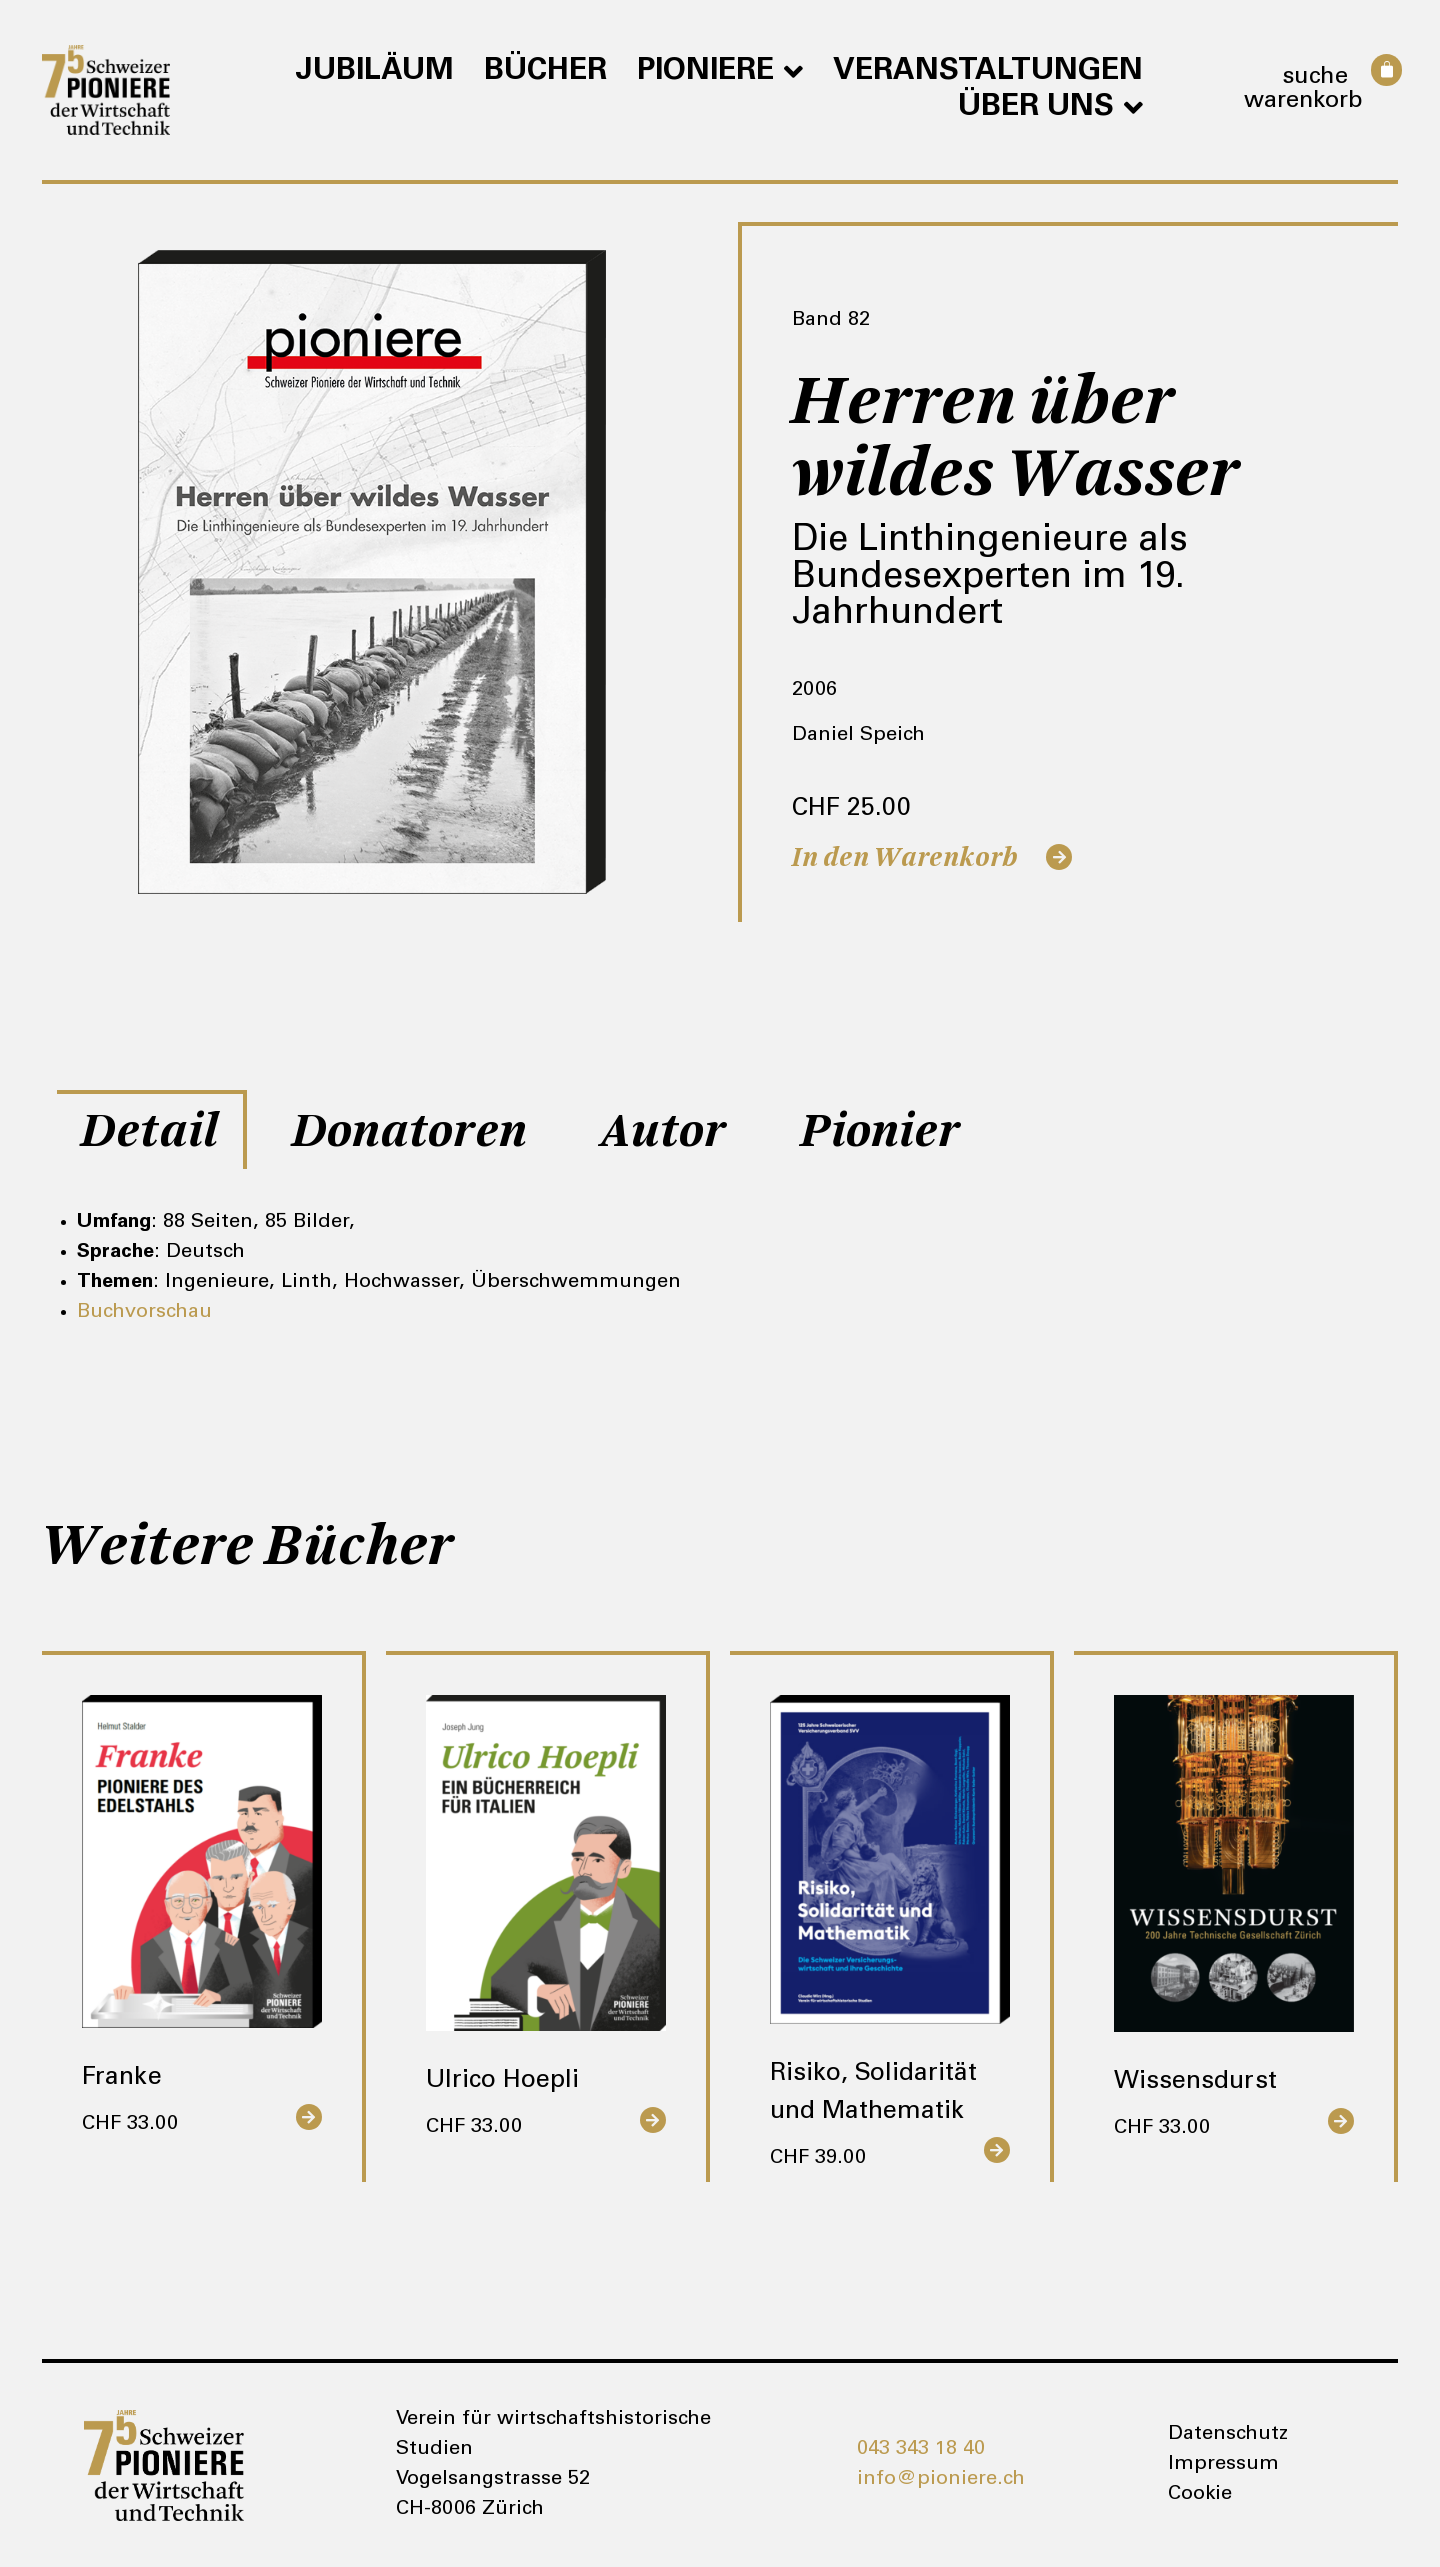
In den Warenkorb (905, 858)
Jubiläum (374, 72)
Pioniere (720, 72)
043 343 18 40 (921, 2450)
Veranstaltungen (988, 72)
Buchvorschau (144, 1313)
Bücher (545, 72)
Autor (664, 1131)
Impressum (1223, 2465)
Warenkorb (1303, 102)
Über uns (1050, 108)
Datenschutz (1228, 2435)
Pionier (880, 1131)
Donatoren (410, 1131)
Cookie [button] (1200, 2495)
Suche (1315, 78)
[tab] (152, 1129)
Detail (150, 1131)
